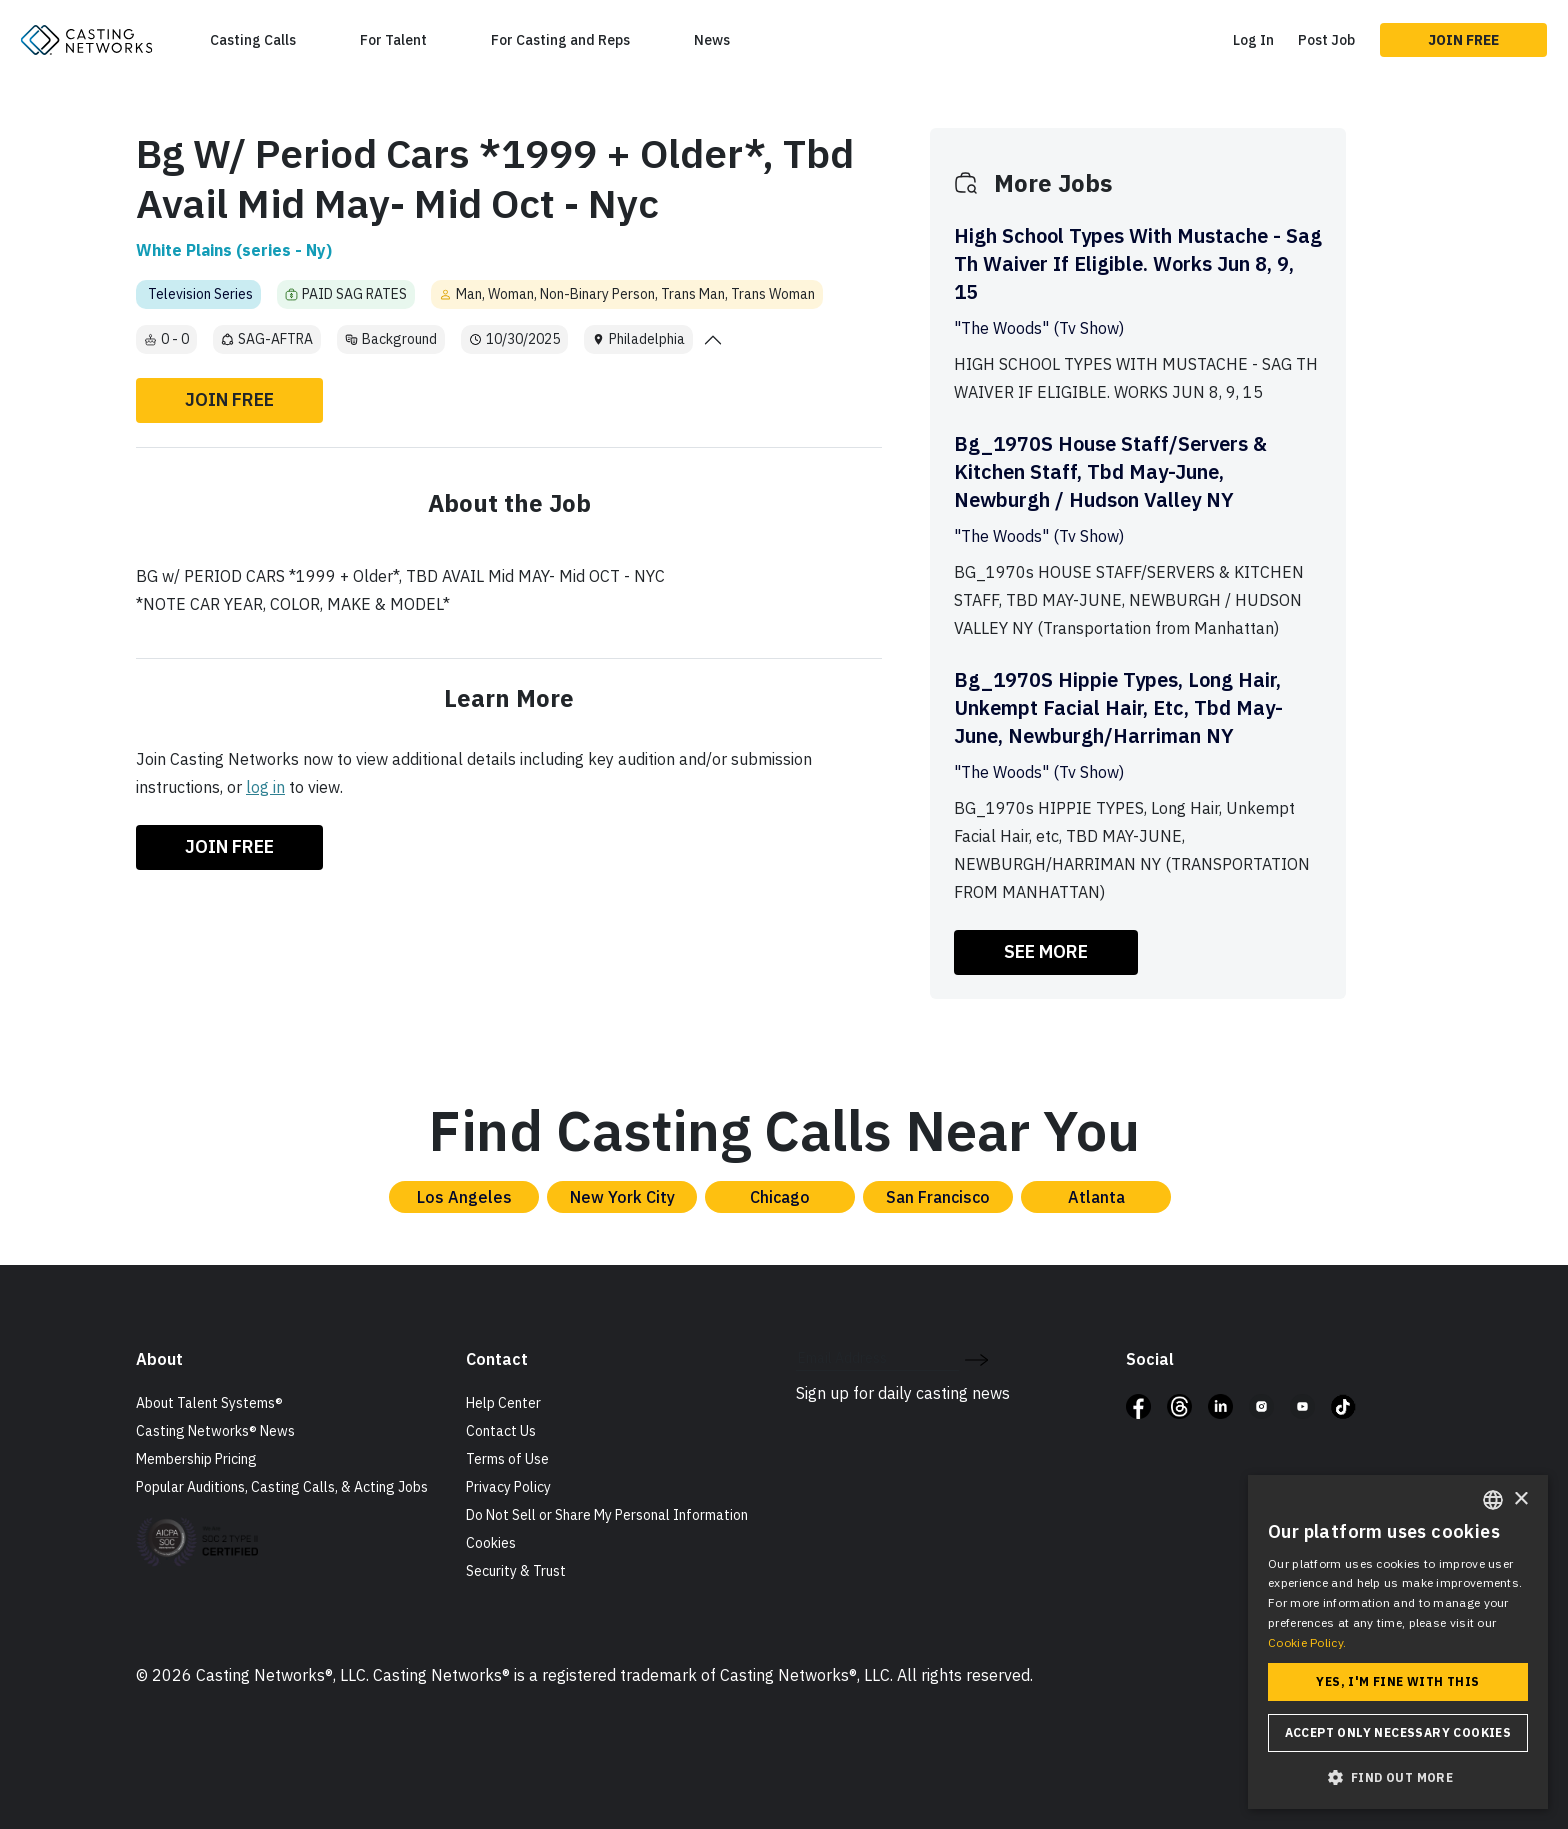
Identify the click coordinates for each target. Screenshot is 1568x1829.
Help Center (503, 1403)
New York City (622, 1197)
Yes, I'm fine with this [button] (1397, 1681)
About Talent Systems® (209, 1403)
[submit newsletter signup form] (976, 1358)
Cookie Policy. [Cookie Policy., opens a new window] (1307, 1642)
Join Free (1463, 40)
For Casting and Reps (560, 40)
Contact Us (501, 1431)
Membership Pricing (196, 1459)
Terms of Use (507, 1459)
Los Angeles (464, 1197)
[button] (1398, 1777)
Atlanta (1096, 1197)
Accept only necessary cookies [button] (1398, 1732)
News (712, 40)
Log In (1253, 40)
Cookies (491, 1543)
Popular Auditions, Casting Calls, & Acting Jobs (282, 1487)
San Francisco (938, 1197)
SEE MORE (1046, 951)
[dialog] (1398, 1642)
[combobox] (1493, 1500)
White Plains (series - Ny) (234, 250)
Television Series (200, 294)
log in (265, 787)
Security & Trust (516, 1571)
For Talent (393, 40)
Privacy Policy (508, 1487)
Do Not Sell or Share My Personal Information (607, 1515)
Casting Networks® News (215, 1431)
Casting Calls (253, 40)
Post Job (1326, 40)
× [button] (1520, 1499)
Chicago (780, 1197)
